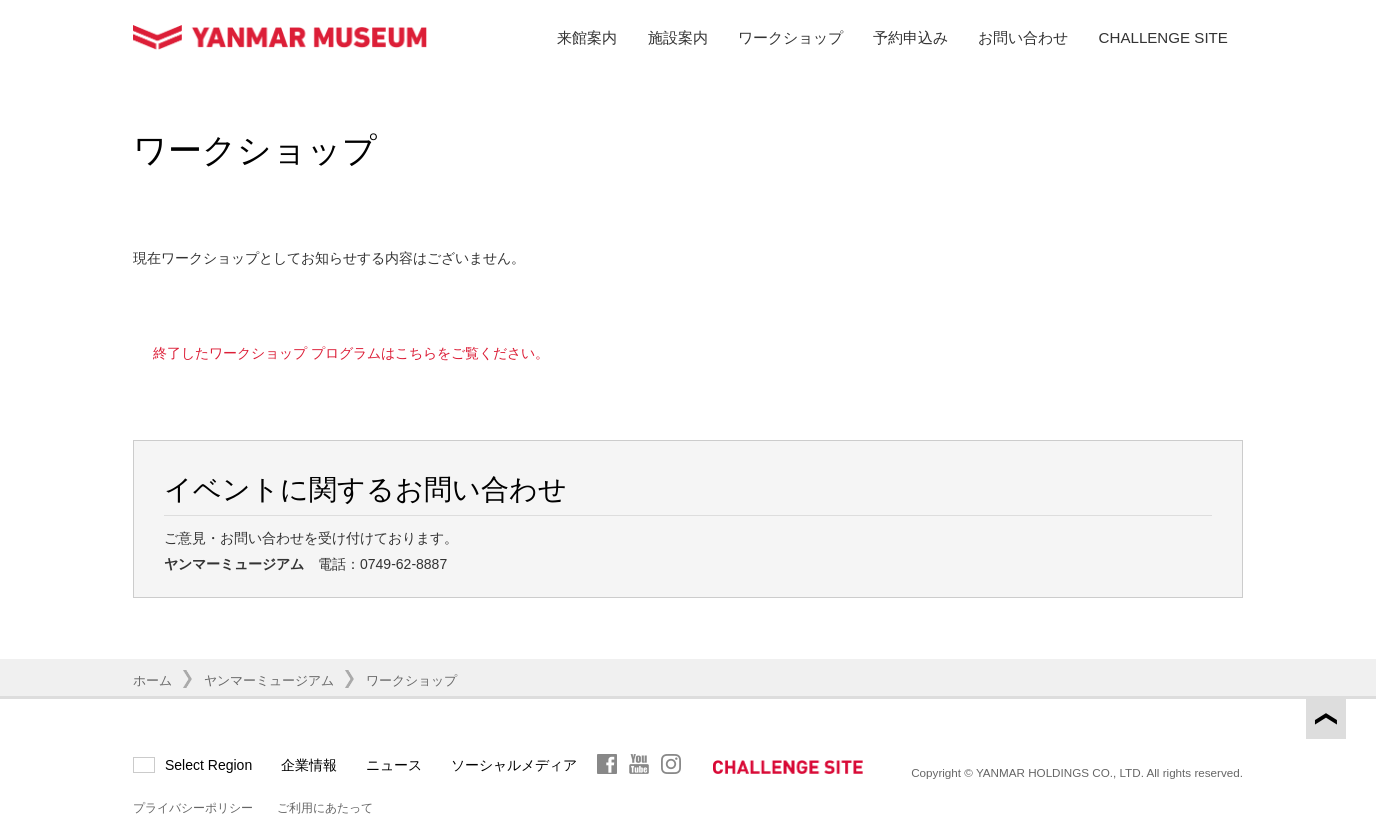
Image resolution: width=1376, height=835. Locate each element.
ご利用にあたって (325, 808)
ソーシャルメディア (514, 765)
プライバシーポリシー (193, 808)
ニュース (394, 765)
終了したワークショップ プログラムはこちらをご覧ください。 (351, 353)
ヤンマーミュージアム (269, 680)
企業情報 (309, 765)
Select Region (208, 765)
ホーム (152, 680)
